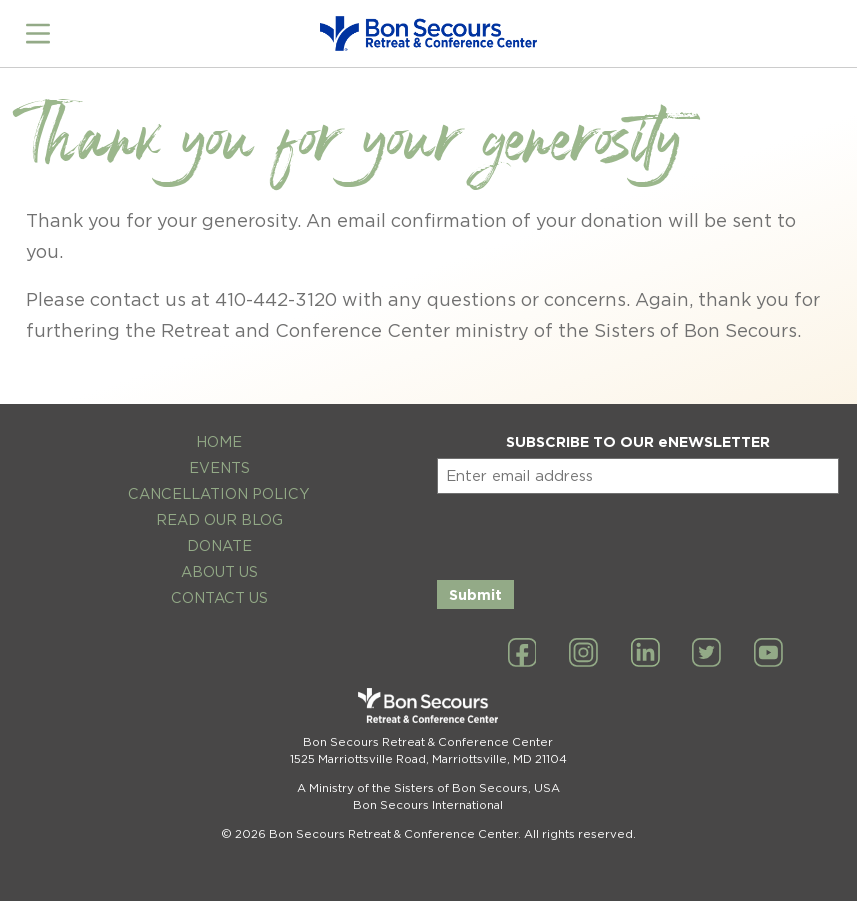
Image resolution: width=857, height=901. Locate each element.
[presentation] (589, 533)
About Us (219, 571)
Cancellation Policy (219, 493)
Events (219, 467)
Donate (219, 545)
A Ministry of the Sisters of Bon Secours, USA (428, 788)
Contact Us (219, 597)
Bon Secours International (428, 805)
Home (219, 441)
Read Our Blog (219, 519)
